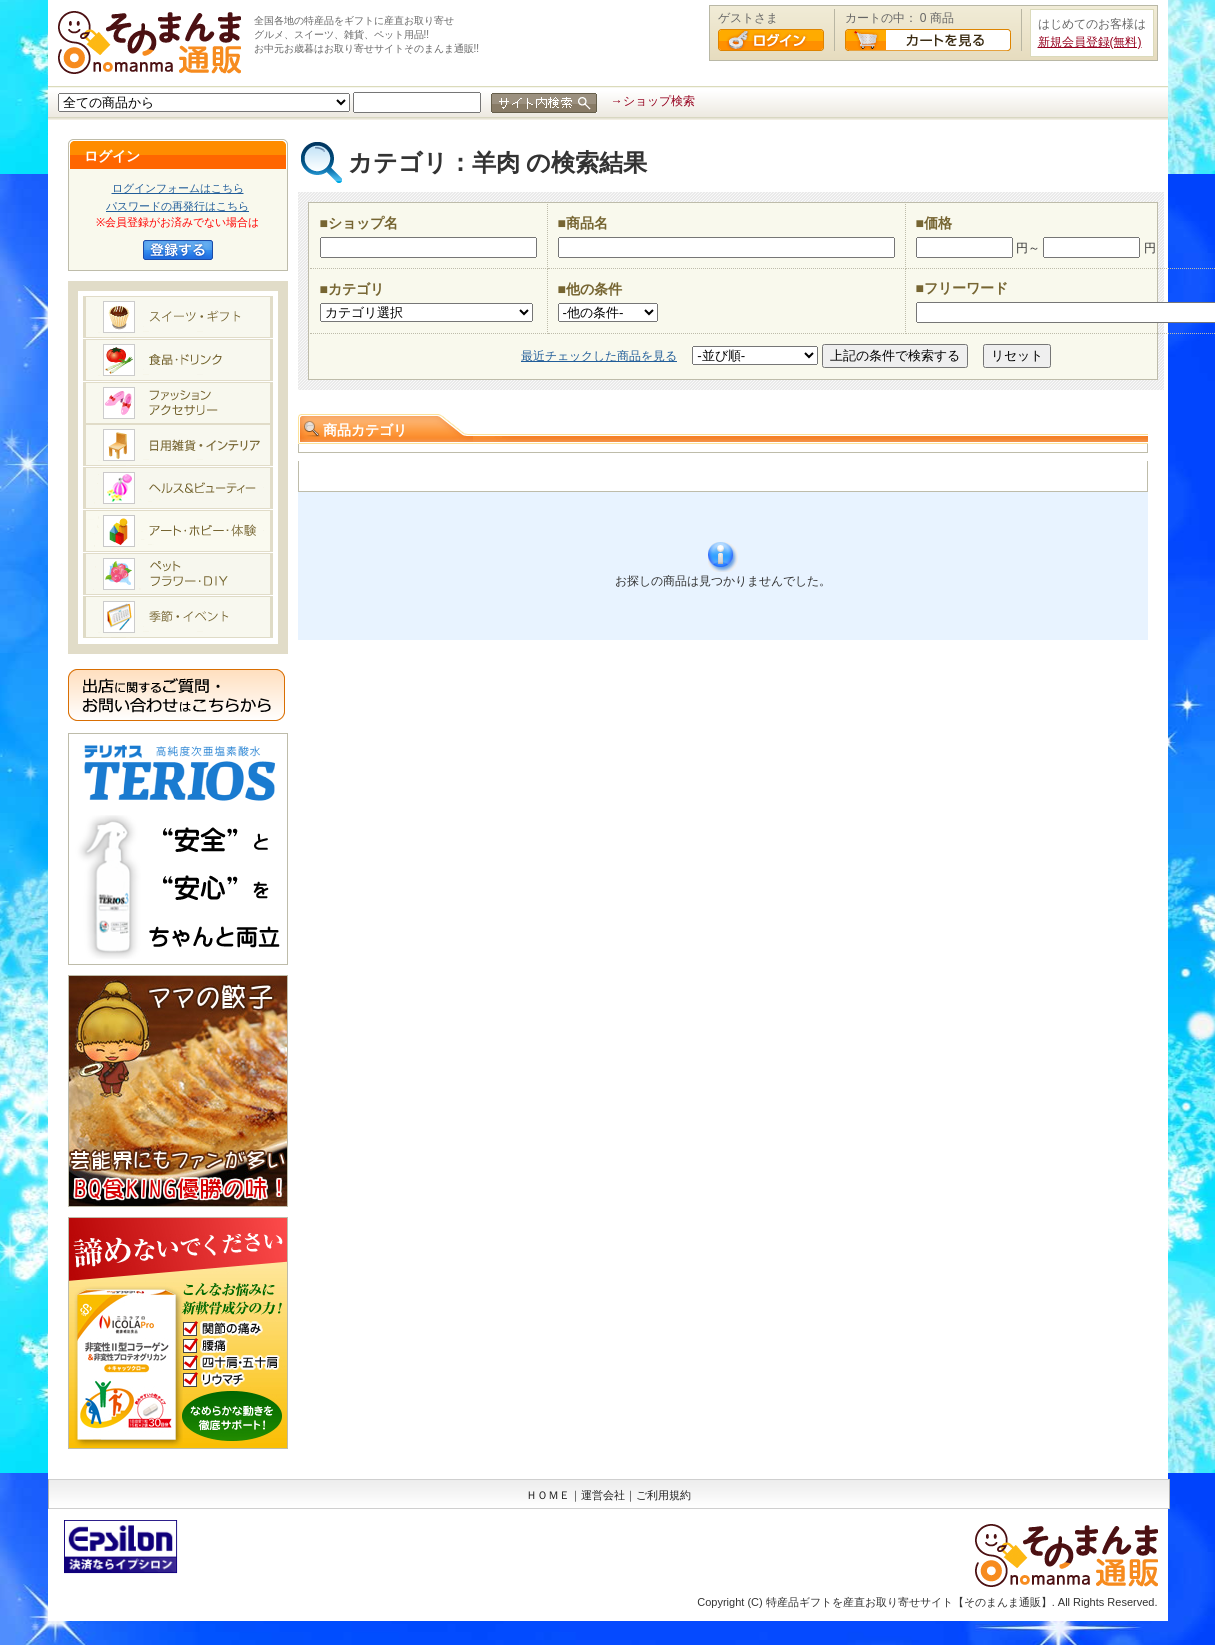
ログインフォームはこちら (178, 188)
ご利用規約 (663, 1495)
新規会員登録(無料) (1090, 42)
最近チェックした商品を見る (599, 356)
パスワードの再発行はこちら (177, 206)
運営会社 (603, 1495)
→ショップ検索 (653, 101)
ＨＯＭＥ (548, 1495)
